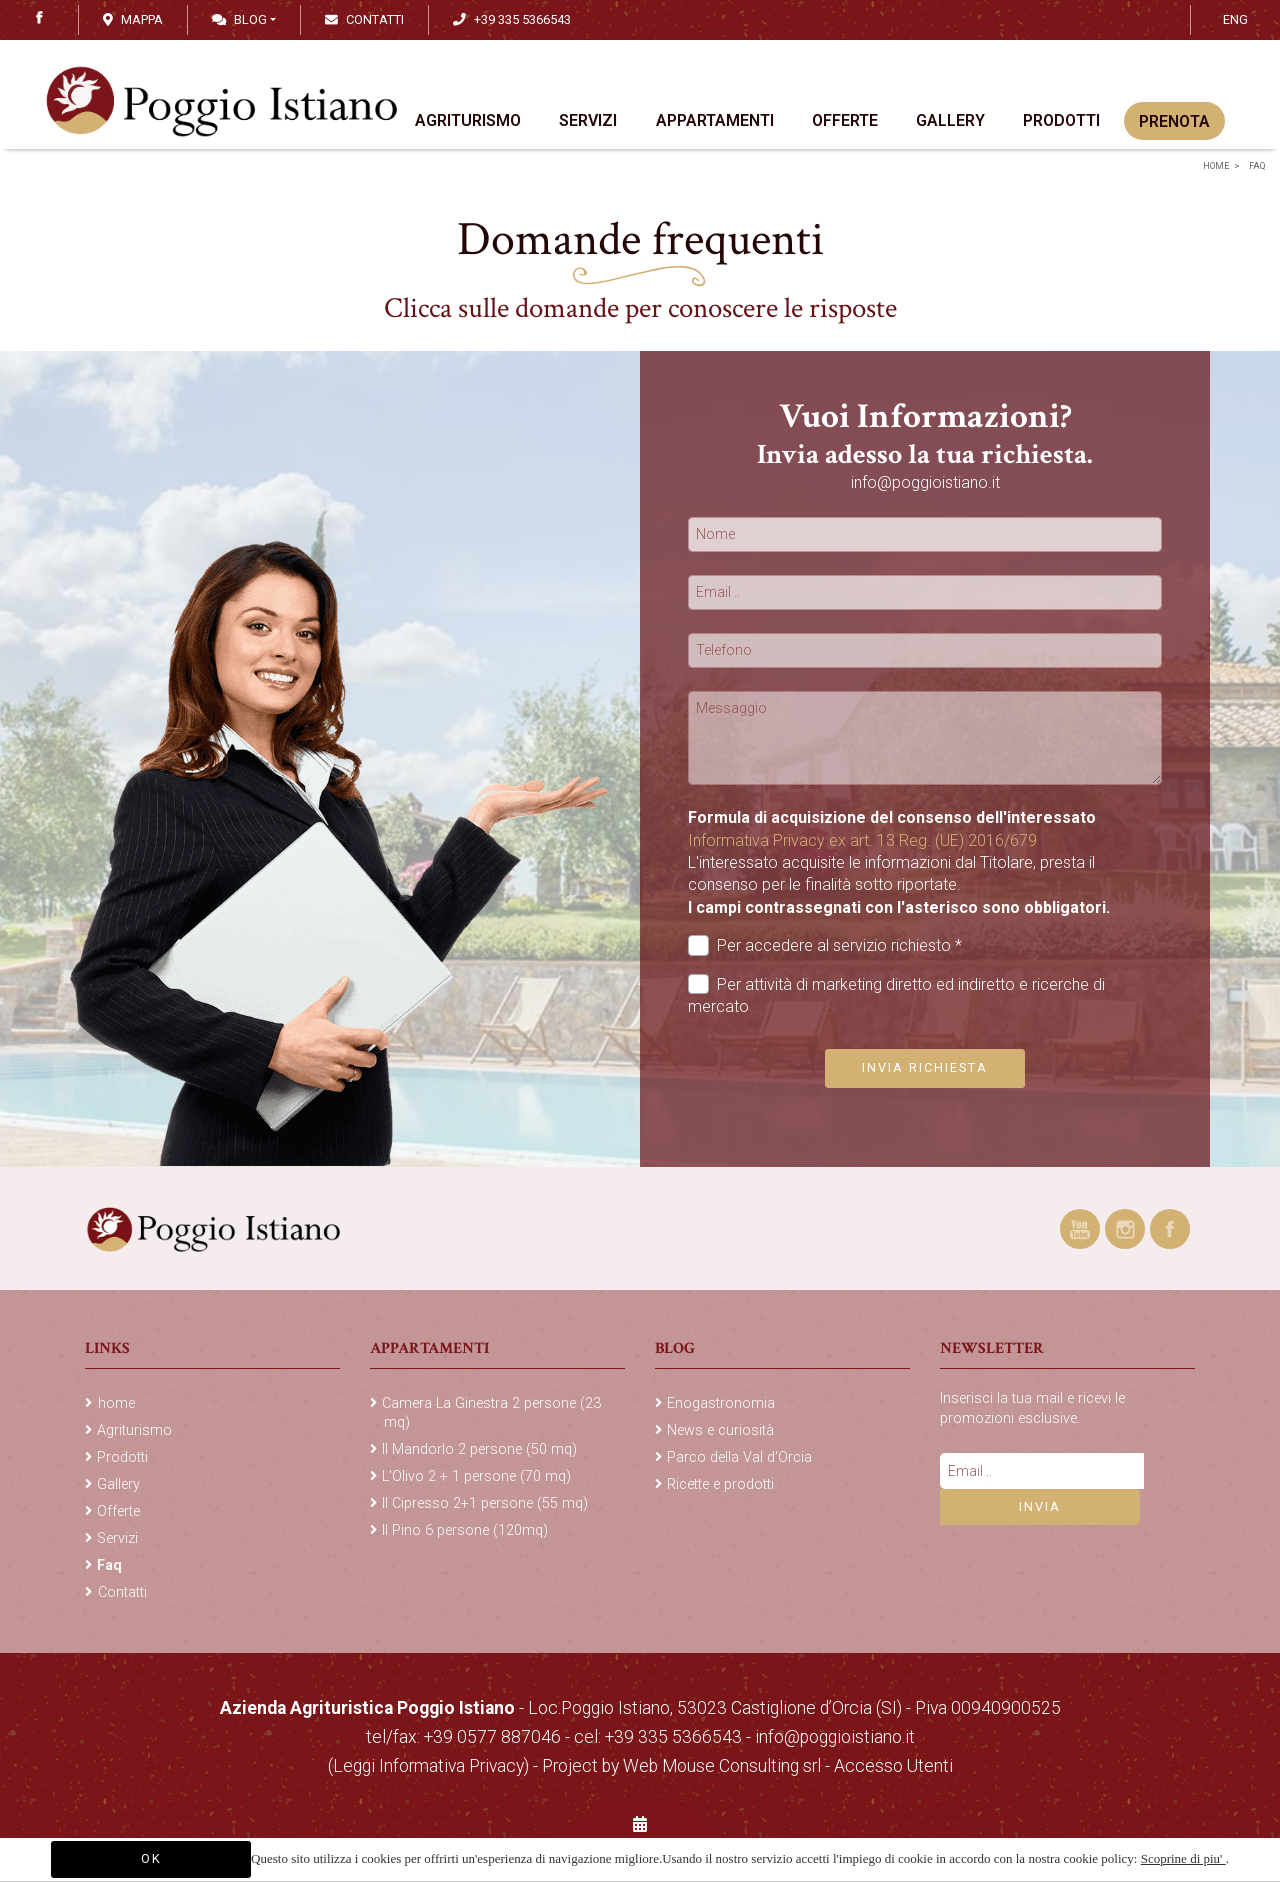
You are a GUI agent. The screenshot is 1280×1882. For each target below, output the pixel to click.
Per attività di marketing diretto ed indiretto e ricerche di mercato (896, 995)
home (1216, 166)
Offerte (845, 123)
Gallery (950, 123)
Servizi (589, 123)
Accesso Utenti (893, 1766)
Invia (1040, 1506)
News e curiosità (720, 1430)
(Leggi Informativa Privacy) (430, 1766)
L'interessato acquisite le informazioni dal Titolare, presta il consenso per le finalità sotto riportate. (899, 885)
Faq (1256, 166)
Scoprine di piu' (1183, 1858)
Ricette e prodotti (720, 1484)
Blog (239, 19)
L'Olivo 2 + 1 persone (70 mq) (476, 1476)
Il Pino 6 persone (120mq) (465, 1530)
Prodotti (1061, 123)
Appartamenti (715, 123)
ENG (1235, 19)
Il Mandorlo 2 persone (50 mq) (479, 1449)
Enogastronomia (721, 1403)
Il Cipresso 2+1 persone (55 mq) (485, 1503)
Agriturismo (469, 123)
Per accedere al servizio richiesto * (825, 945)
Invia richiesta (925, 1067)
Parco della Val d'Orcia (739, 1457)
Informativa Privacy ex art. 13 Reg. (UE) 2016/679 (862, 840)
